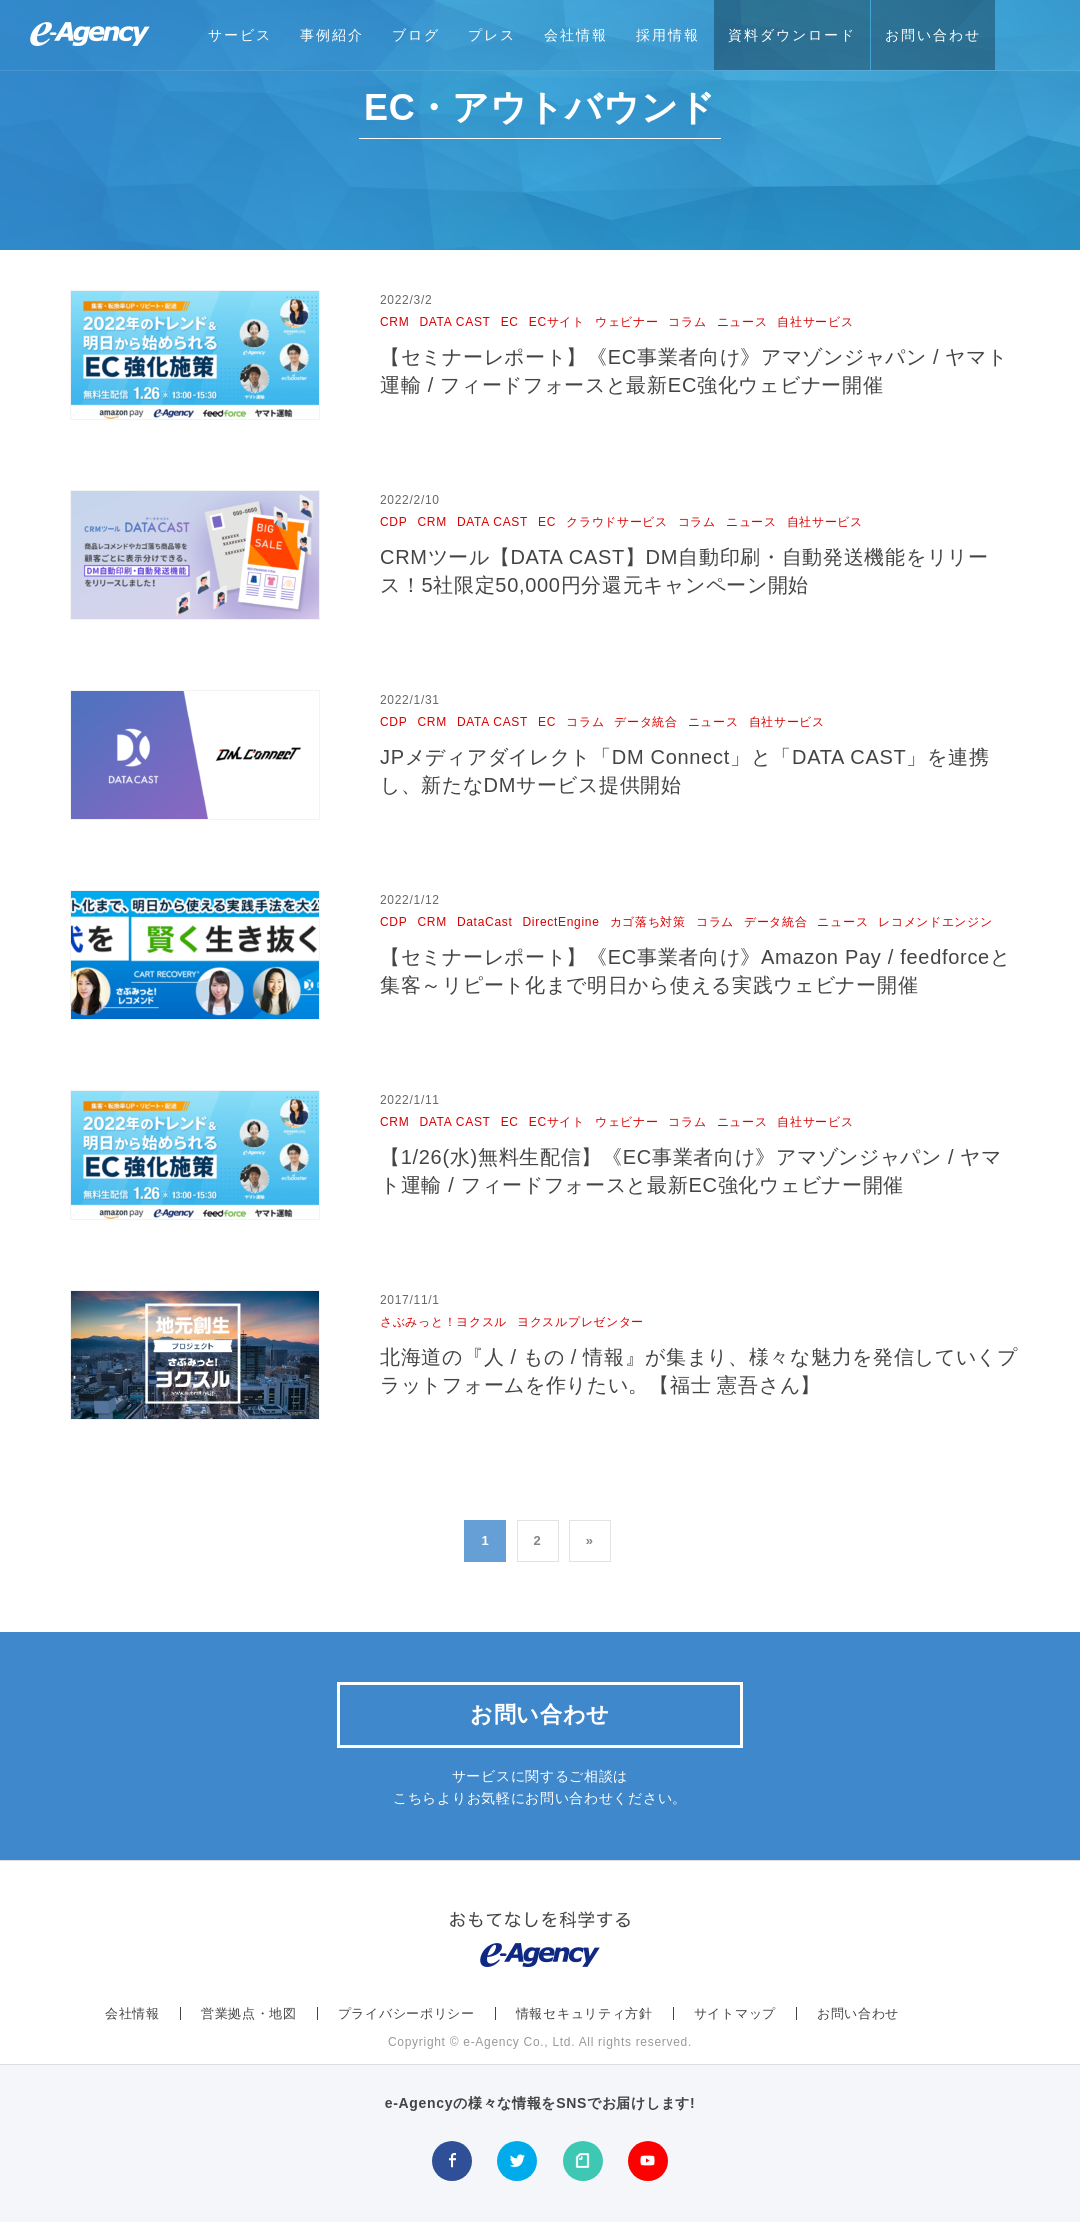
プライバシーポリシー (406, 2013)
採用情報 (668, 35)
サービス (240, 35)
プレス (492, 35)
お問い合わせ (933, 35)
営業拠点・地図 (249, 2013)
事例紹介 (332, 35)
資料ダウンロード (792, 35)
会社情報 (576, 35)
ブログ (416, 35)
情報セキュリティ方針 (584, 2013)
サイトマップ (735, 2013)
